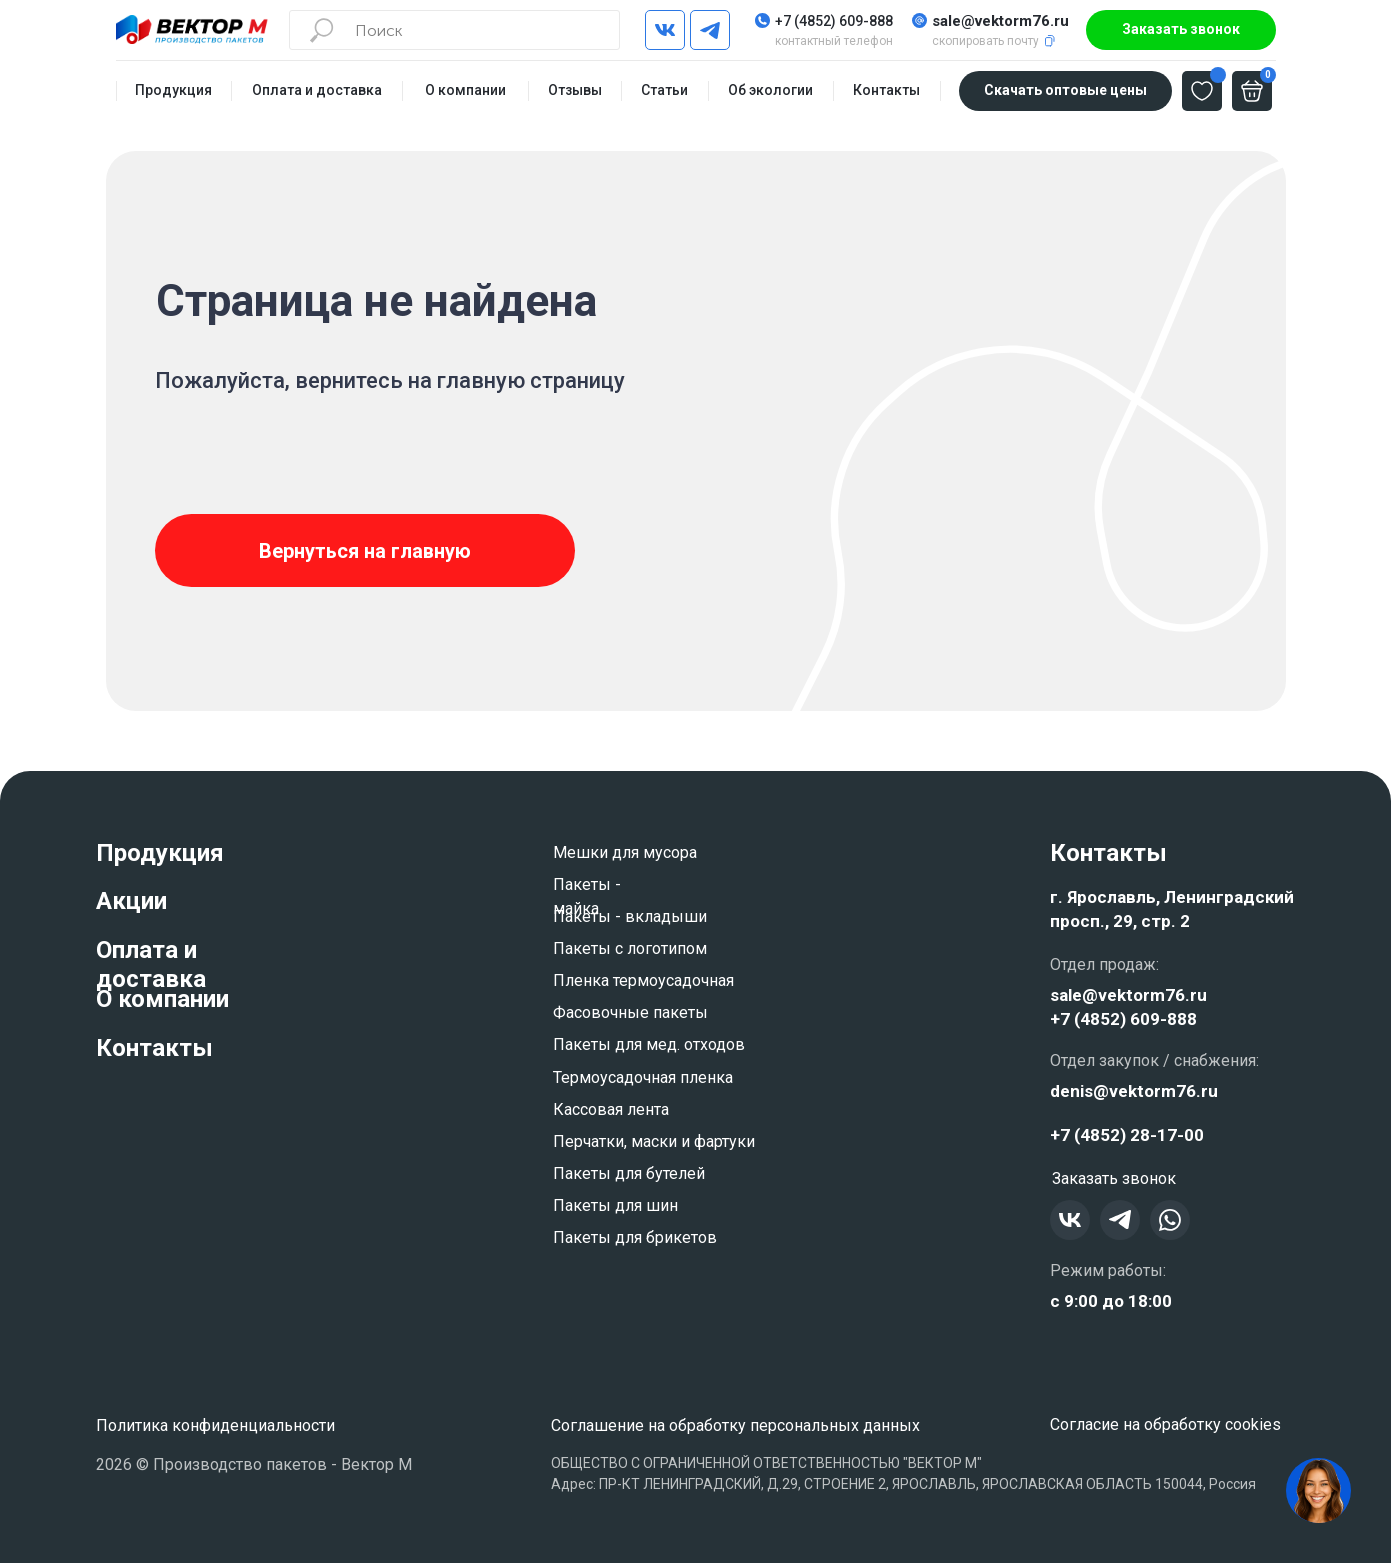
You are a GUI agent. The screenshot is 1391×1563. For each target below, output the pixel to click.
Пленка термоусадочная (643, 980)
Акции (131, 901)
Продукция (160, 853)
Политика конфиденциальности (215, 1425)
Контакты (154, 1048)
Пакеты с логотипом (630, 948)
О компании (162, 999)
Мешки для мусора (625, 852)
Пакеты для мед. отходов (649, 1044)
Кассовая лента (611, 1109)
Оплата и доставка (151, 964)
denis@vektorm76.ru (1134, 1091)
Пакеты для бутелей (629, 1173)
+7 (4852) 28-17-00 (1127, 1135)
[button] (1181, 30)
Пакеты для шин (615, 1205)
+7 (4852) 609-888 (834, 21)
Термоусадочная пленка (643, 1077)
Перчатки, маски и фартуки (654, 1141)
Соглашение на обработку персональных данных (735, 1425)
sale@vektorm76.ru (1000, 21)
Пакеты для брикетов (635, 1237)
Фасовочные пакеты (630, 1012)
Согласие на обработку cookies (1165, 1424)
